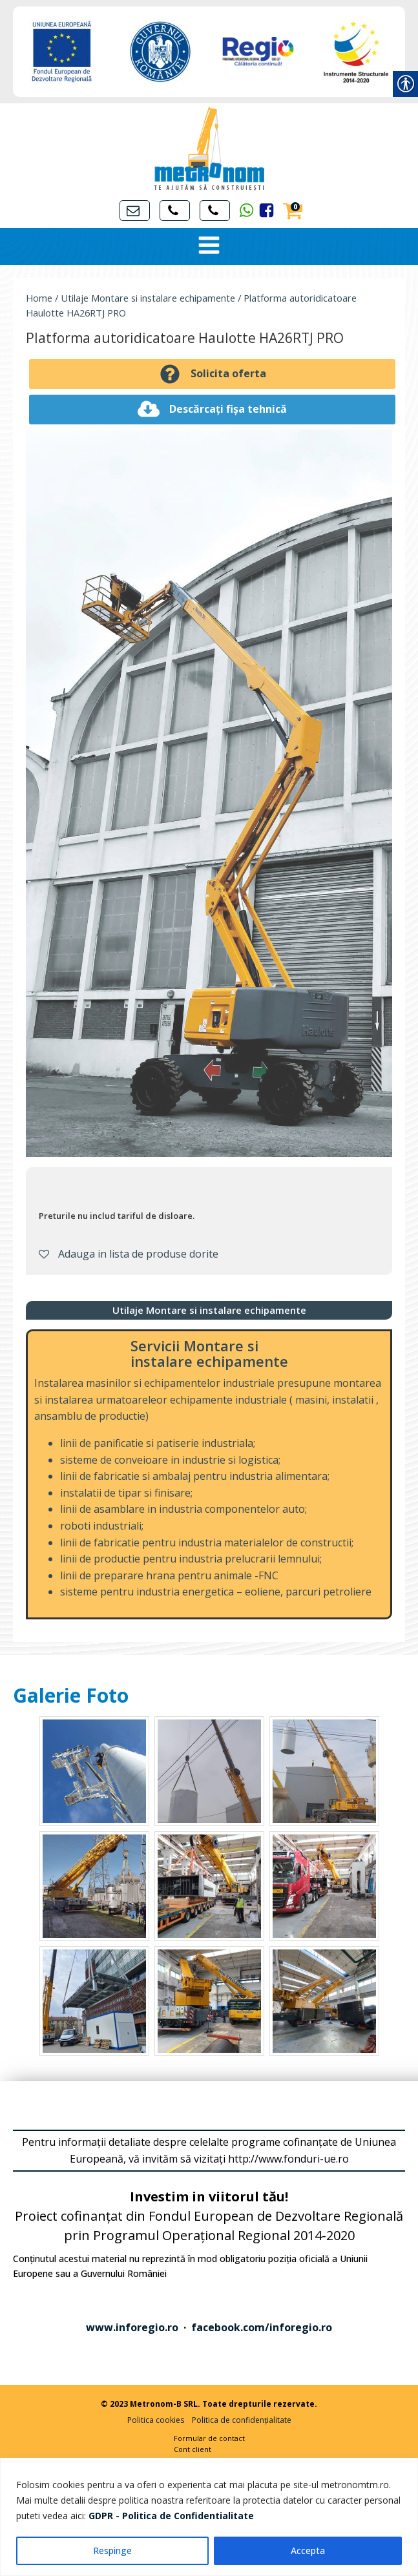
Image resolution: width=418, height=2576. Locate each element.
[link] (171, 2515)
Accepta (308, 2550)
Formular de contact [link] (209, 2438)
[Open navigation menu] (209, 246)
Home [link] (39, 297)
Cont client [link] (192, 2449)
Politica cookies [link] (155, 2420)
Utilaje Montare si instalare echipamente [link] (148, 297)
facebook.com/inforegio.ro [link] (261, 2327)
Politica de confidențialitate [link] (241, 2420)
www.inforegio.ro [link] (132, 2327)
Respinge (112, 2550)
